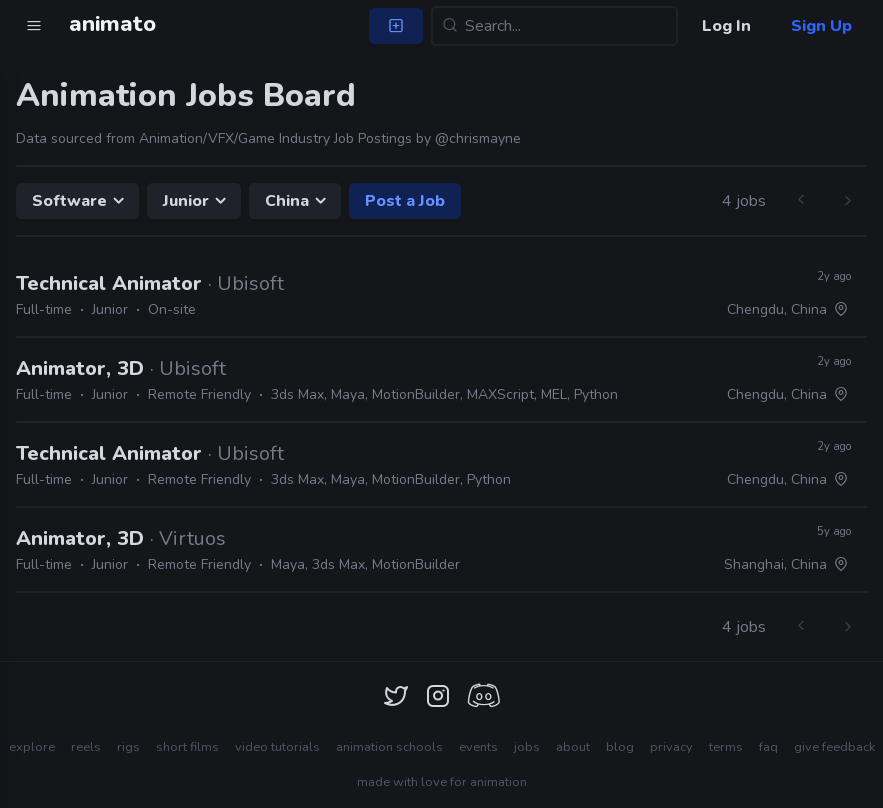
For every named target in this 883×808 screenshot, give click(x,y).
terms (726, 747)
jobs (527, 747)
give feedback (834, 747)
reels (86, 747)
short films (187, 747)
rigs (128, 747)
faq (768, 747)
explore (32, 747)
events (478, 747)
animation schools (389, 747)
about (573, 747)
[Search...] (554, 26)
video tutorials (277, 747)
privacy (671, 747)
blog (620, 747)
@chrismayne (478, 138)
